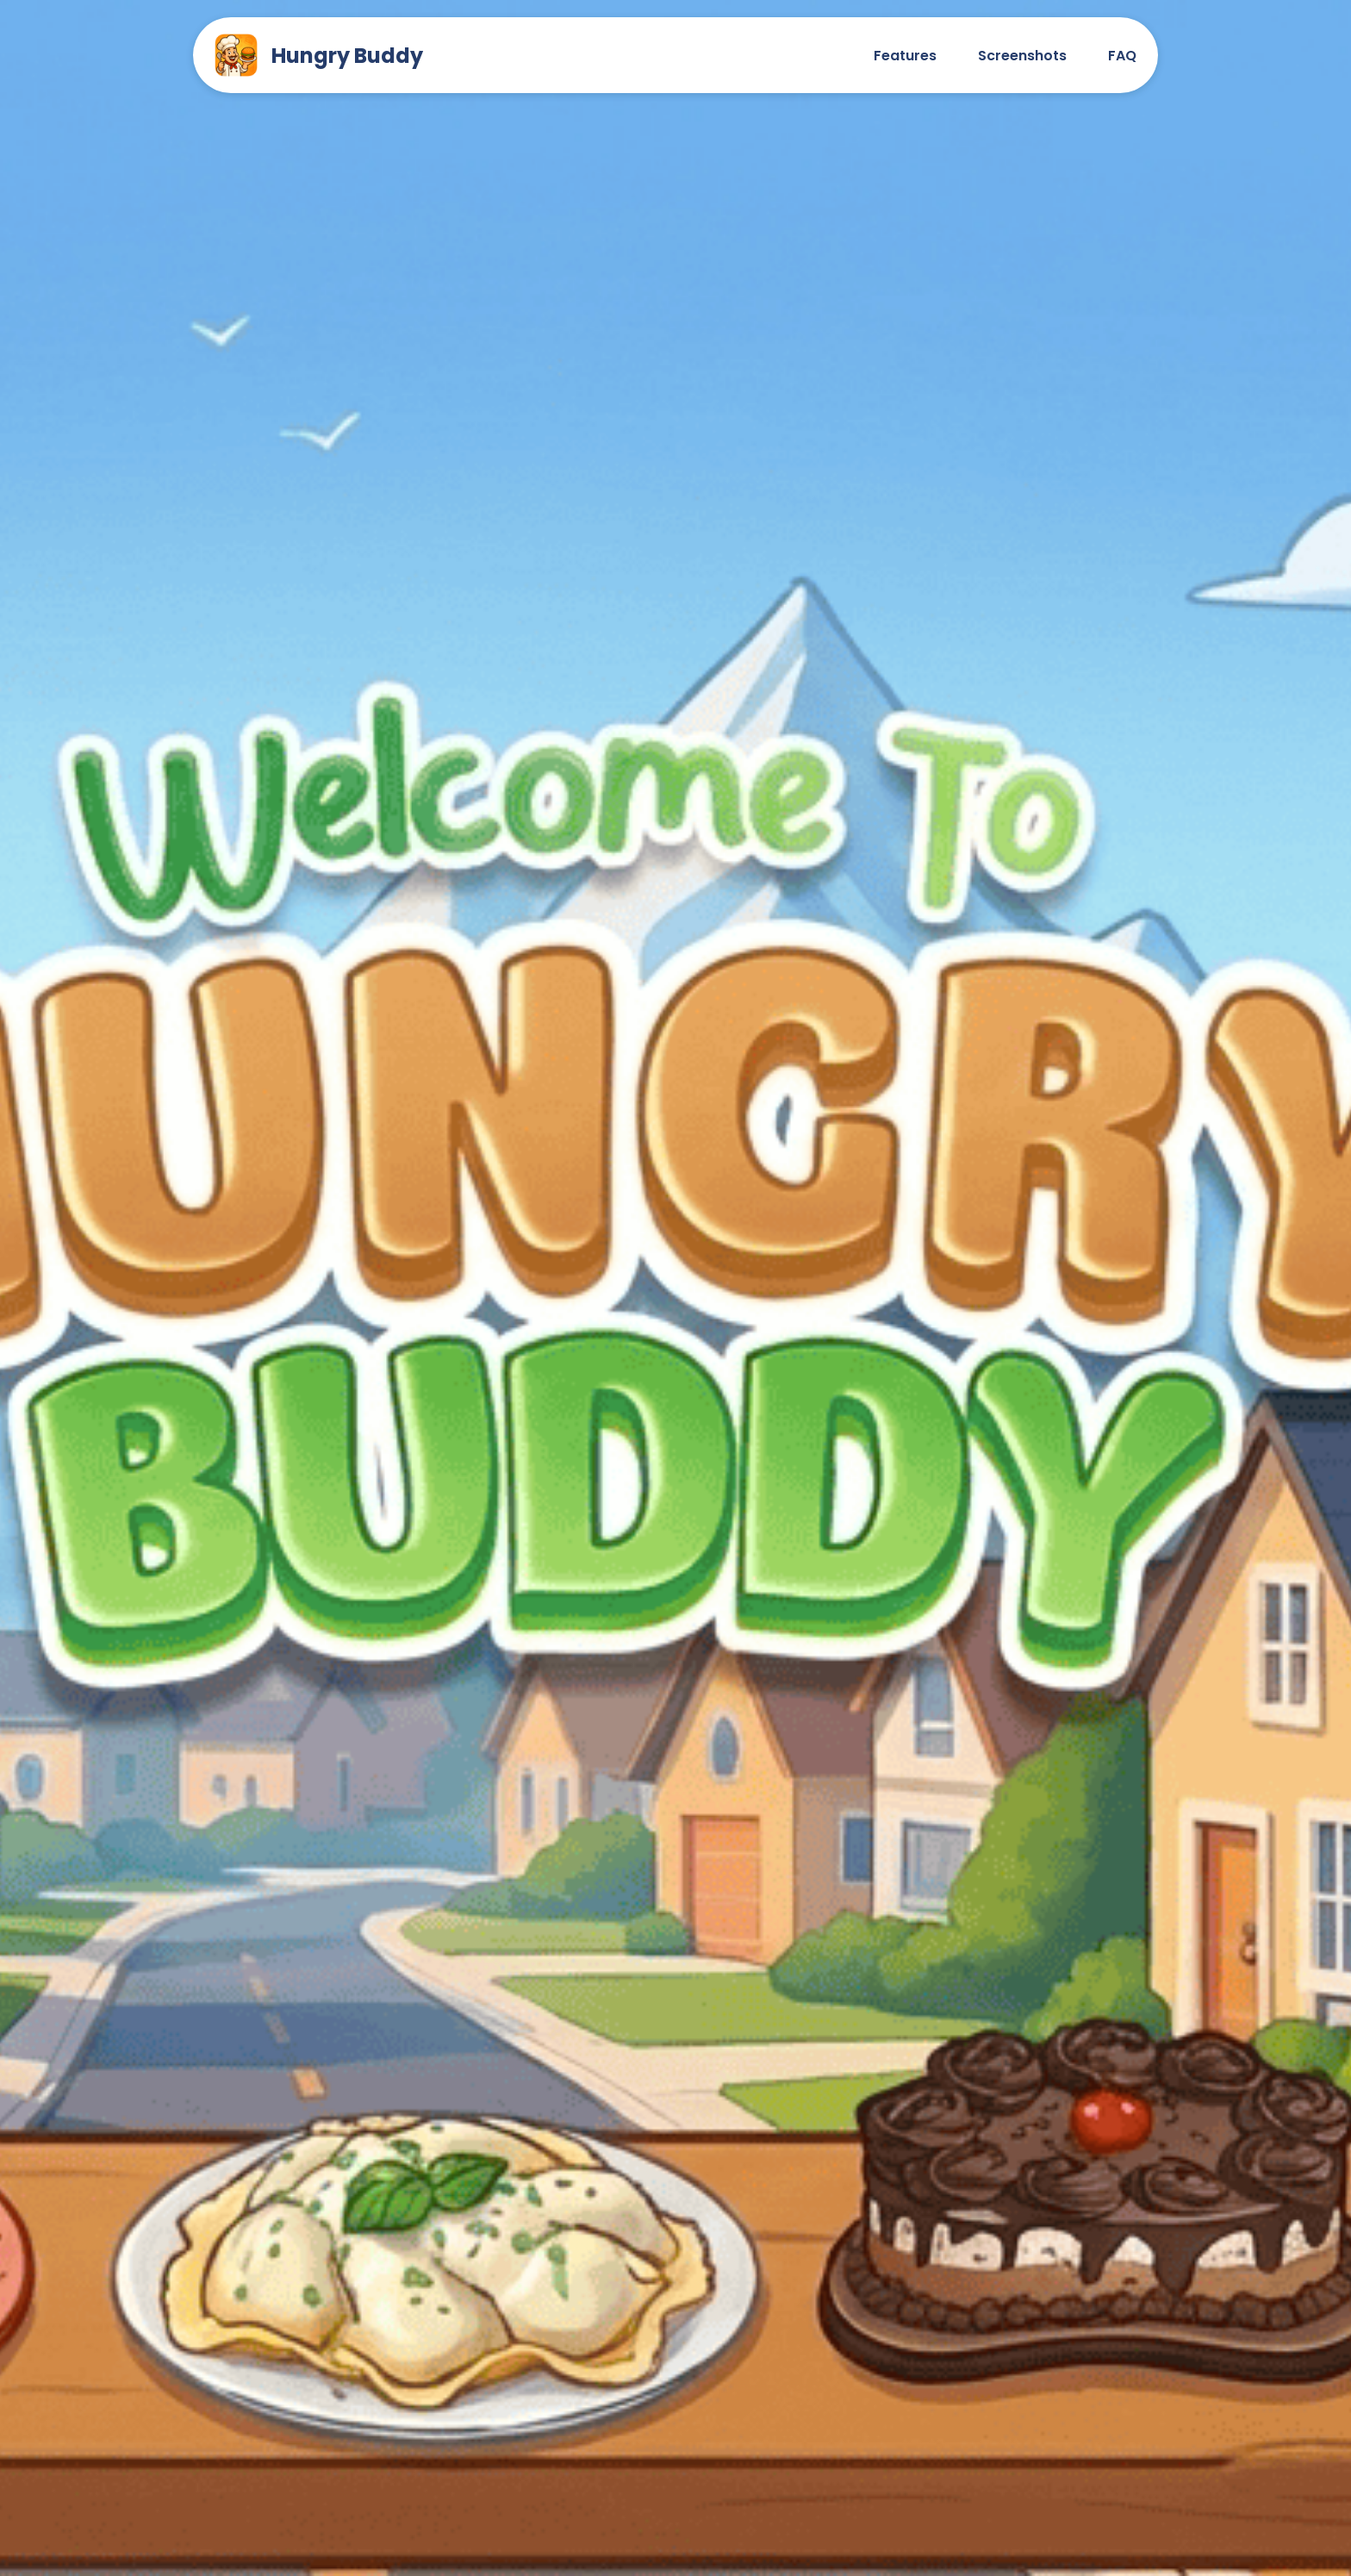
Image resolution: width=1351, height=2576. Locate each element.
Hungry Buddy (319, 55)
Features (905, 55)
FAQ (1122, 55)
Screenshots (1022, 55)
